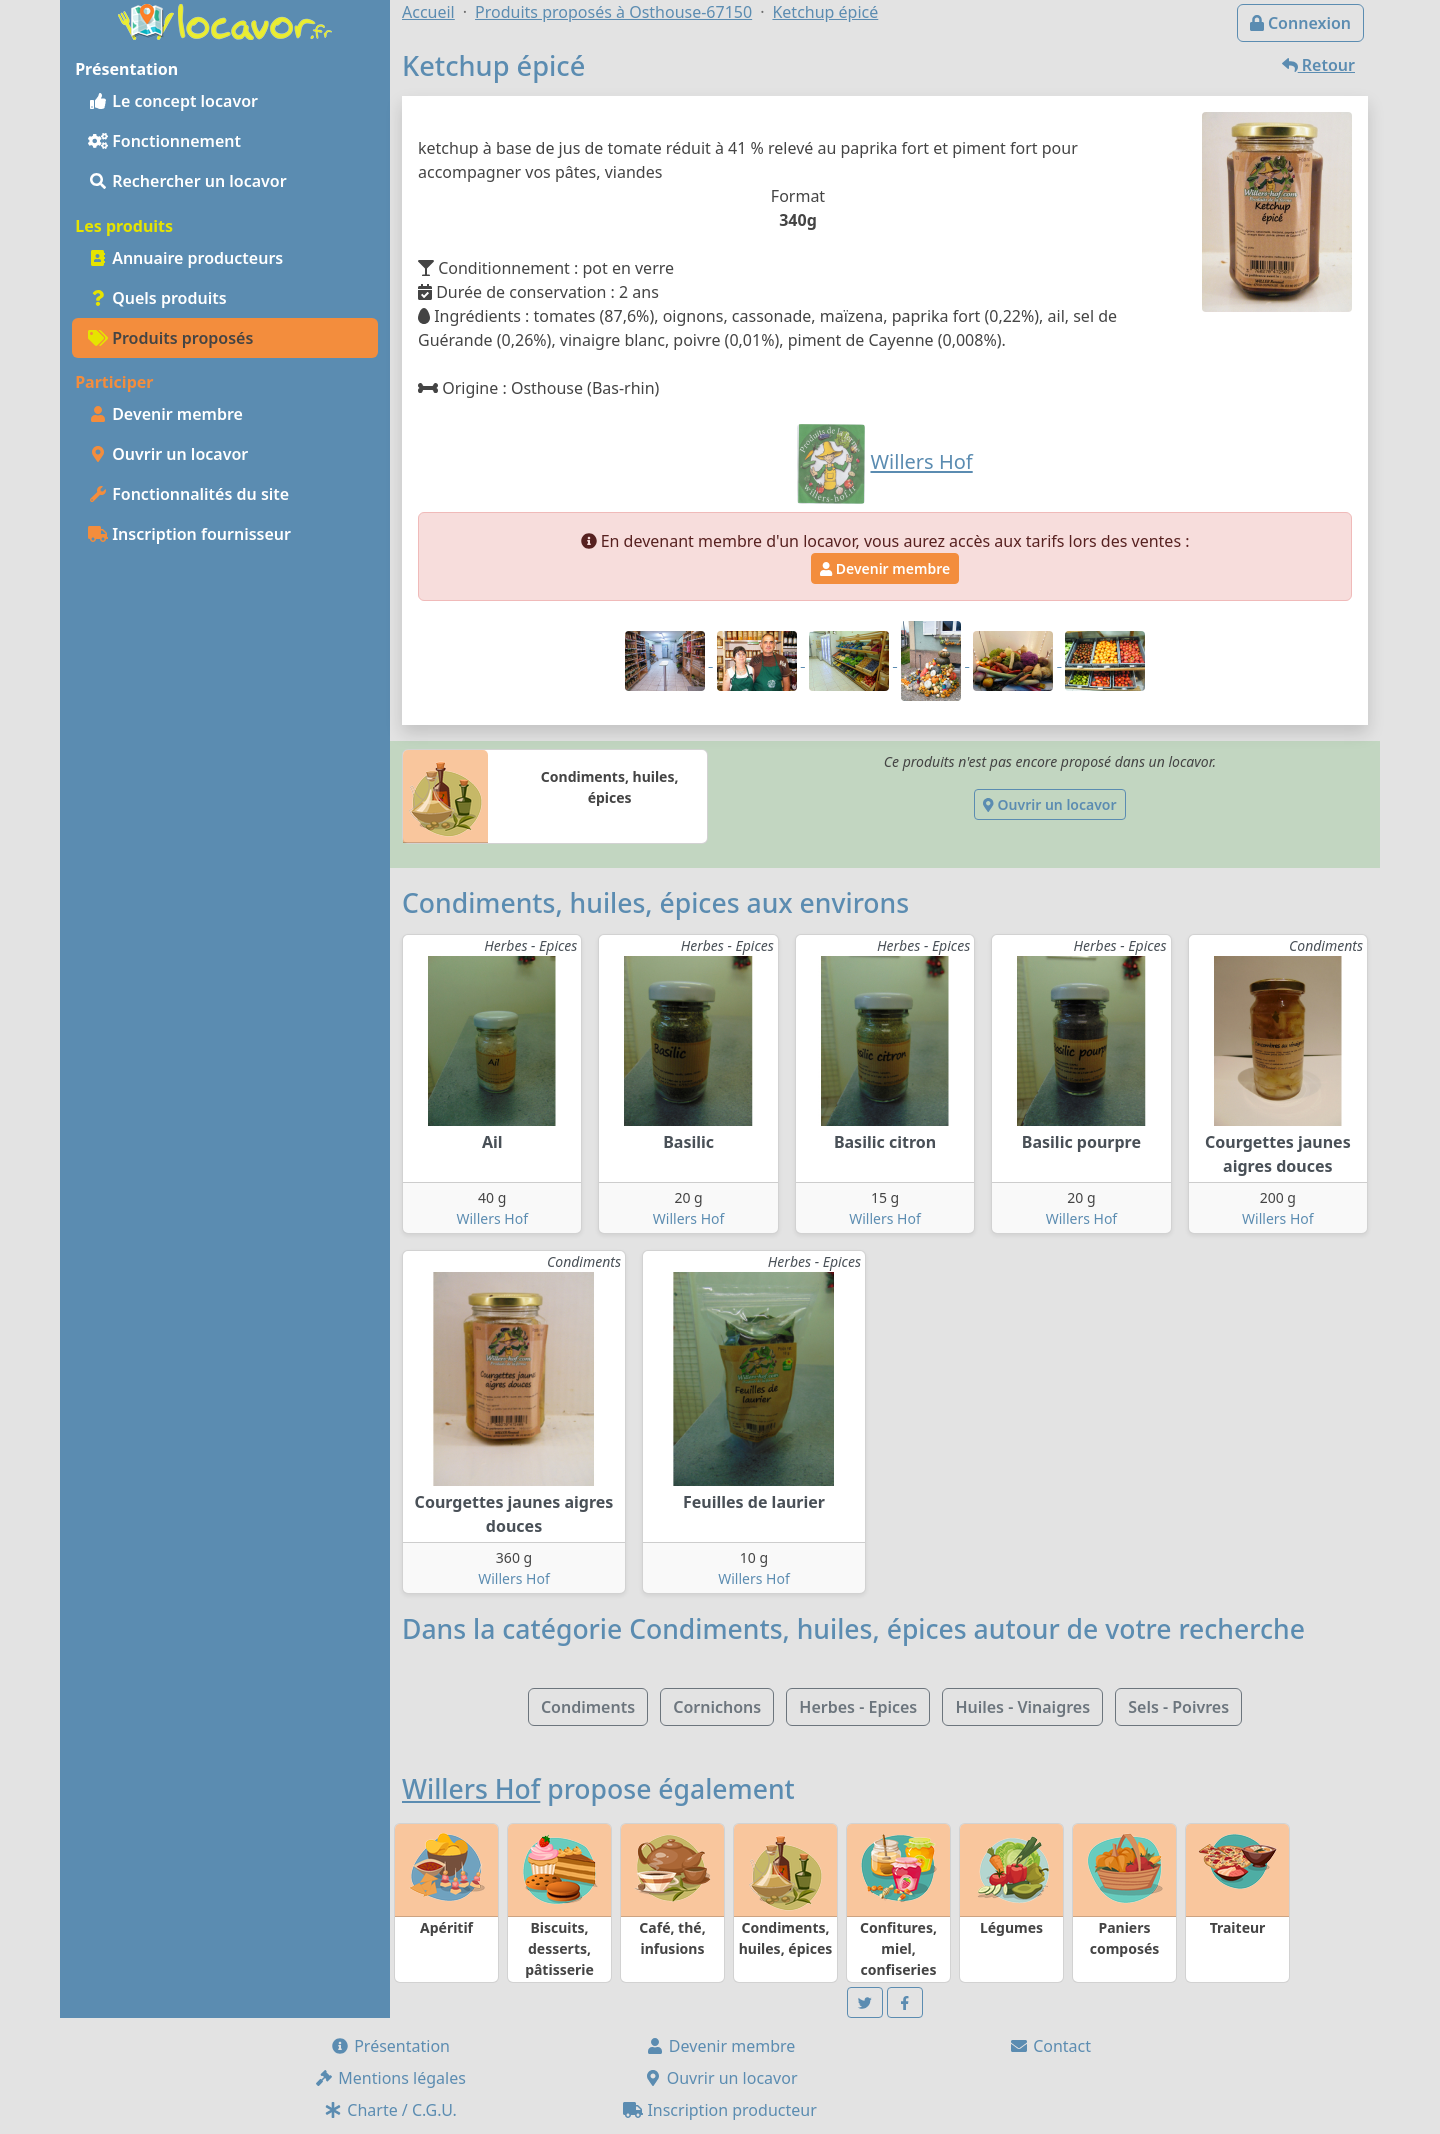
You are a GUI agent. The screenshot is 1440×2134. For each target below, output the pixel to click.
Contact (1050, 2046)
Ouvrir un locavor (168, 454)
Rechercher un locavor (187, 181)
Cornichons (717, 1707)
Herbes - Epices (858, 1707)
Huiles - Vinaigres (1022, 1707)
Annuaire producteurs (185, 258)
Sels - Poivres (1178, 1707)
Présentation (390, 2046)
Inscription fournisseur (189, 534)
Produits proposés (170, 338)
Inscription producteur (720, 2110)
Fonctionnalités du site (188, 494)
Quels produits (157, 298)
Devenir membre (165, 414)
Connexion (1300, 23)
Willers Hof (492, 1218)
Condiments (588, 1707)
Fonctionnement (164, 141)
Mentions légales (390, 2078)
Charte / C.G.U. (390, 2110)
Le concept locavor (173, 101)
